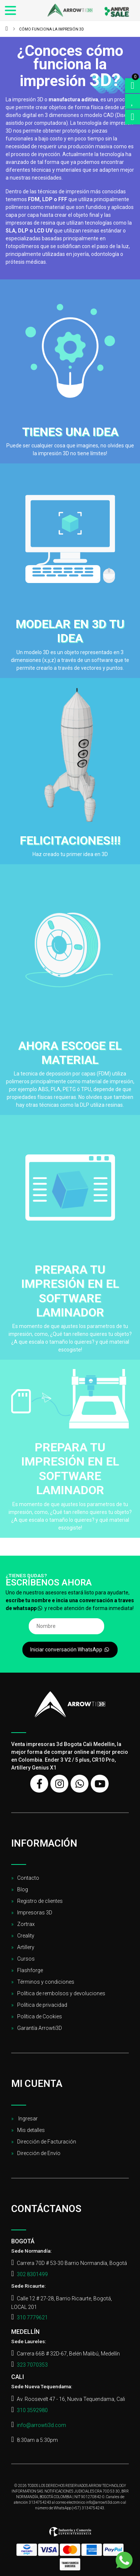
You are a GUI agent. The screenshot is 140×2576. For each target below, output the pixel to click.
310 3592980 (32, 2410)
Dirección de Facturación (46, 2142)
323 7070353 (32, 2365)
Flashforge (30, 1970)
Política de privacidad (42, 2005)
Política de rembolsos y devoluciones (61, 1993)
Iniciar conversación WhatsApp (70, 1650)
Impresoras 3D (34, 1913)
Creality (25, 1936)
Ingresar (27, 2119)
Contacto (28, 1878)
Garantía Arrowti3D (39, 2028)
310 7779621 (32, 2317)
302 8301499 (32, 2274)
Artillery (25, 1947)
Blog (22, 1889)
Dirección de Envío (38, 2153)
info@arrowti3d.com (41, 2425)
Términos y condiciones (45, 1982)
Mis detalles (31, 2130)
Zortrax (26, 1924)
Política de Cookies (39, 2016)
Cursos (26, 1959)
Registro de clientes (40, 1901)
